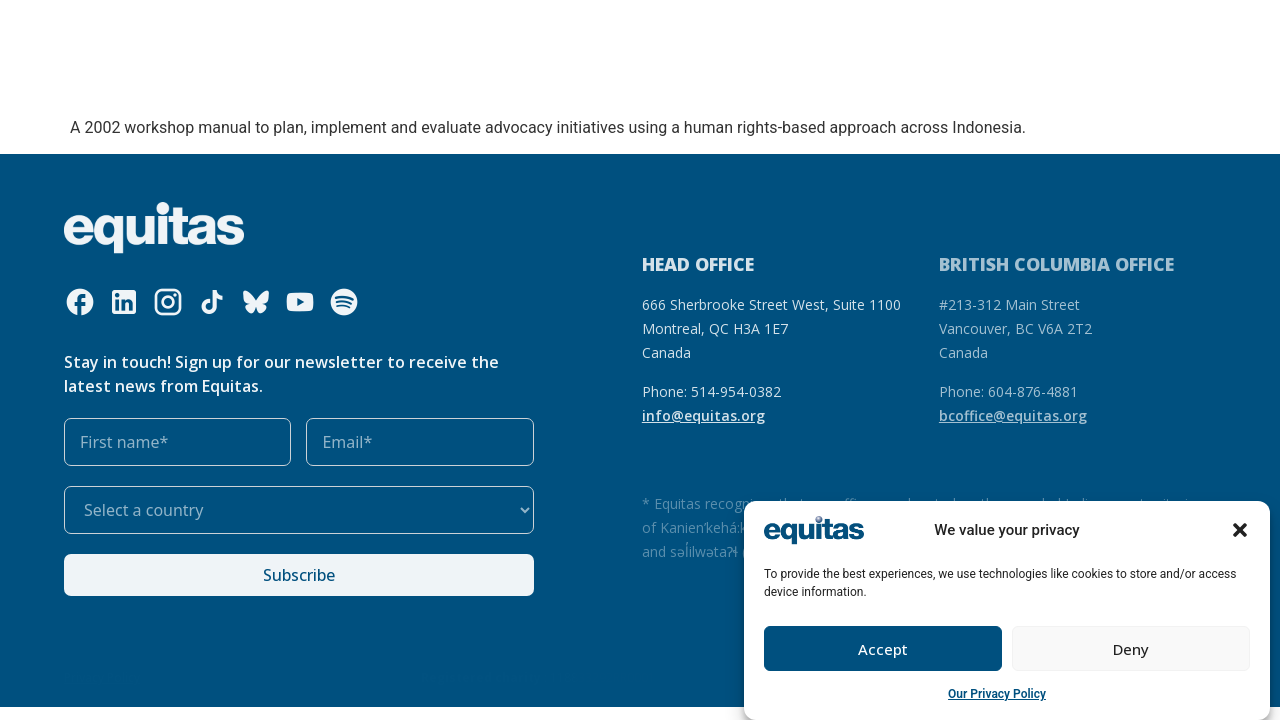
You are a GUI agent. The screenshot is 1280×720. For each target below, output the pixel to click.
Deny (1131, 649)
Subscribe (299, 575)
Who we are (252, 30)
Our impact (607, 29)
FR (917, 29)
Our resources (500, 29)
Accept (883, 649)
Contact (1014, 29)
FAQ (955, 29)
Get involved (721, 30)
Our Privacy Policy (997, 694)
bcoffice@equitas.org (1013, 415)
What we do (378, 30)
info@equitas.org (703, 415)
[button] (1240, 530)
